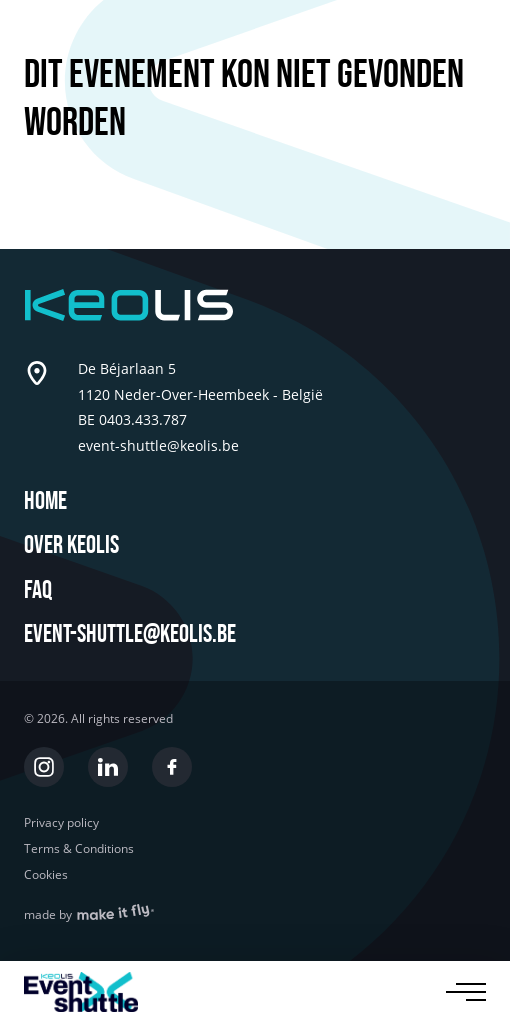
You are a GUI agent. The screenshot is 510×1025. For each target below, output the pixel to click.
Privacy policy (61, 823)
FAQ (38, 590)
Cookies (46, 875)
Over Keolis (71, 545)
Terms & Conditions (79, 849)
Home (45, 501)
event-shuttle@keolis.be (130, 634)
